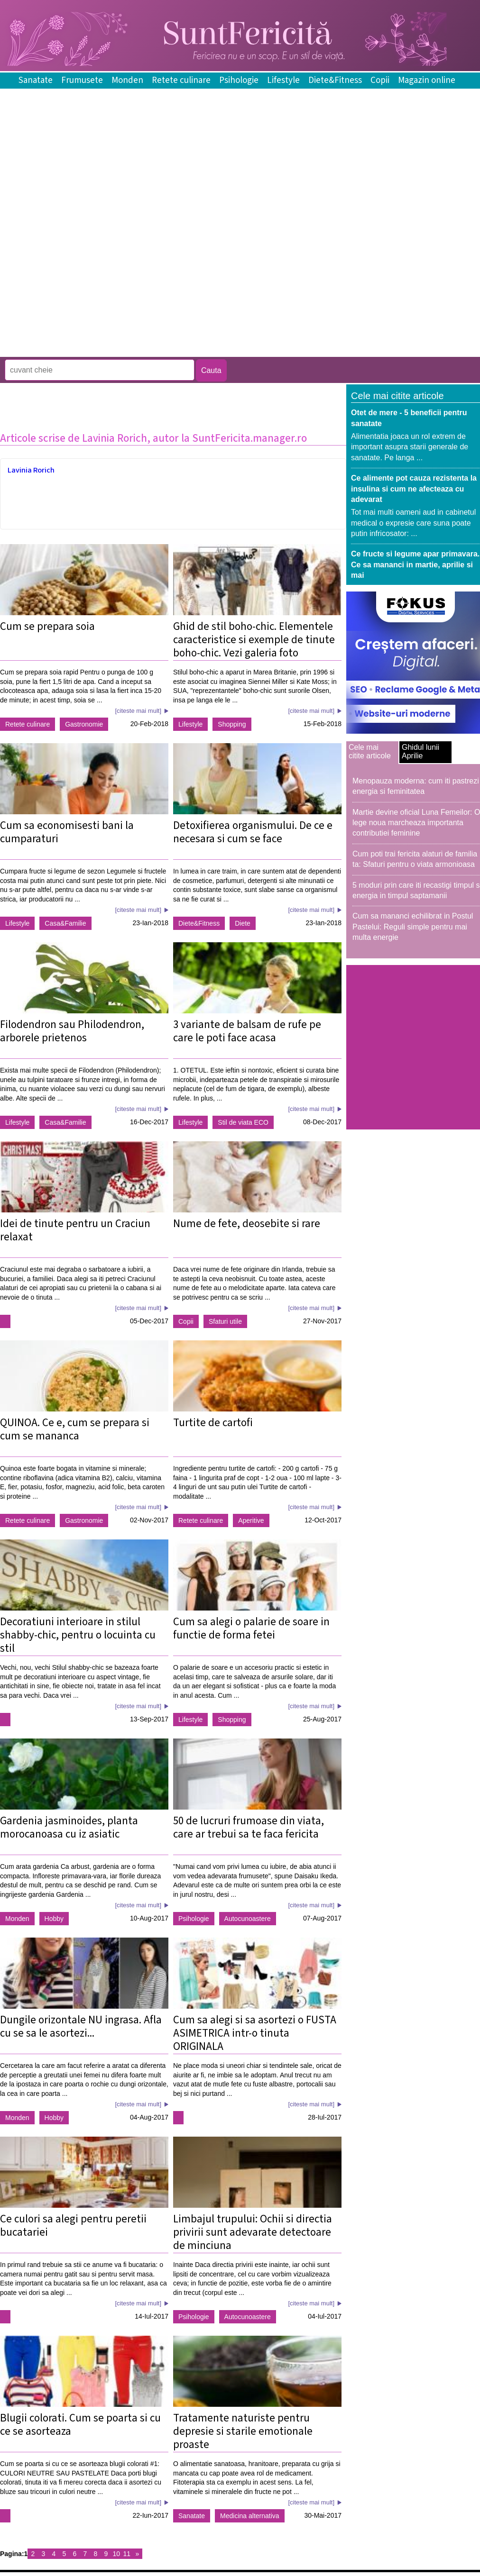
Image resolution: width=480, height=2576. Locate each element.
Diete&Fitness (335, 80)
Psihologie (238, 80)
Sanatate (35, 80)
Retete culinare (181, 80)
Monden (127, 80)
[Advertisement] (111, 287)
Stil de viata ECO (243, 1122)
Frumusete (82, 80)
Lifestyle (283, 80)
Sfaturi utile (225, 1321)
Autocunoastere (247, 1918)
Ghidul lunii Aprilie (420, 751)
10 (116, 2554)
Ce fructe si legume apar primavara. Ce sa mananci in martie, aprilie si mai (415, 564)
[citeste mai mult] (138, 710)
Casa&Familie (65, 923)
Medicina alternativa (249, 2516)
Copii (379, 80)
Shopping (232, 724)
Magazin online (426, 80)
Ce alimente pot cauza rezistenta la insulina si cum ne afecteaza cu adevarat (414, 488)
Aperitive (251, 1520)
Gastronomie (84, 724)
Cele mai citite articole (370, 751)
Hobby (54, 1918)
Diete (242, 923)
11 (127, 2554)
